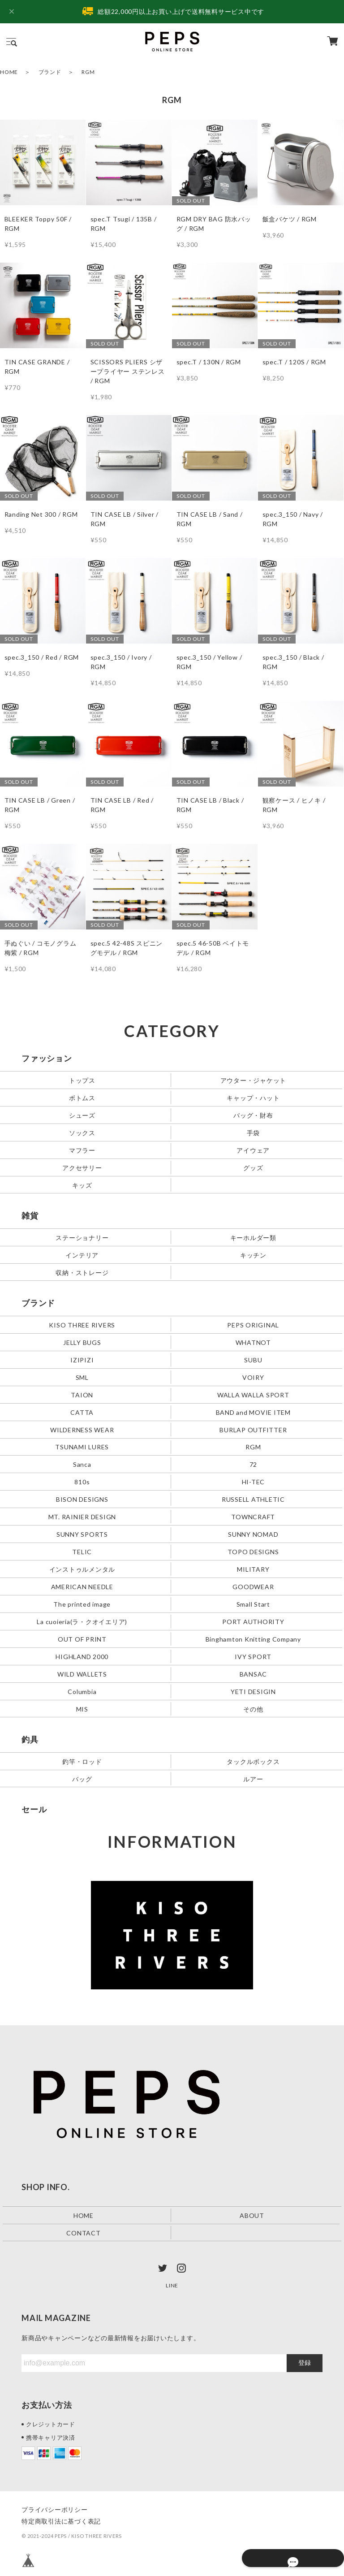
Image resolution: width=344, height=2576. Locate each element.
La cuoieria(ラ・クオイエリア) (82, 1621)
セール (34, 1809)
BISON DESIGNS (82, 1499)
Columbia (82, 1691)
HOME (9, 72)
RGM (253, 1447)
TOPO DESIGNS (253, 1552)
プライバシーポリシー (55, 2509)
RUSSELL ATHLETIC (253, 1499)
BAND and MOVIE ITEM (253, 1412)
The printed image (82, 1604)
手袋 (253, 1132)
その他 (253, 1709)
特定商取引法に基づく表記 (61, 2521)
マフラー (82, 1150)
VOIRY (253, 1377)
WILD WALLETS (82, 1674)
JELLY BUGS (82, 1342)
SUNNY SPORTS (82, 1534)
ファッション (47, 1058)
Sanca (82, 1464)
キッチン (253, 1254)
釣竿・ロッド (82, 1761)
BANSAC (253, 1674)
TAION (82, 1394)
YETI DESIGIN (253, 1691)
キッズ (82, 1185)
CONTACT (83, 2233)
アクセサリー (82, 1167)
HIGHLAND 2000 (82, 1656)
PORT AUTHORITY (253, 1621)
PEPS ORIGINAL (253, 1324)
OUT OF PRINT (82, 1639)
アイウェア (253, 1150)
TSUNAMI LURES (82, 1447)
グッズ (253, 1167)
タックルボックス (253, 1761)
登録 (304, 2362)
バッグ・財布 (253, 1115)
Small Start (253, 1604)
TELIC (82, 1552)
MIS (82, 1709)
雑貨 (30, 1215)
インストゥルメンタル (82, 1569)
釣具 (30, 1739)
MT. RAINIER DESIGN (82, 1517)
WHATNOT (253, 1342)
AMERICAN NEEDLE (82, 1587)
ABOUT (252, 2215)
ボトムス (82, 1097)
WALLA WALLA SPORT (253, 1394)
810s (82, 1482)
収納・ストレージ (82, 1272)
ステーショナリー (82, 1237)
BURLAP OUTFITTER (253, 1429)
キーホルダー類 (253, 1237)
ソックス (82, 1132)
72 (253, 1464)
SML (82, 1377)
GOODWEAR (253, 1587)
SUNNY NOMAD (253, 1534)
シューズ (82, 1115)
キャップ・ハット (253, 1097)
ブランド (50, 72)
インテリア (82, 1254)
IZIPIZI (82, 1359)
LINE (172, 2285)
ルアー (253, 1779)
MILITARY (253, 1569)
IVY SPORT (253, 1656)
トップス (82, 1080)
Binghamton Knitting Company (253, 1639)
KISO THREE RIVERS (82, 1324)
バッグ (82, 1779)
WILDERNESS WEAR (82, 1429)
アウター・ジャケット (253, 1080)
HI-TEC (253, 1482)
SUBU (253, 1359)
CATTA (82, 1412)
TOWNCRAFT (253, 1517)
